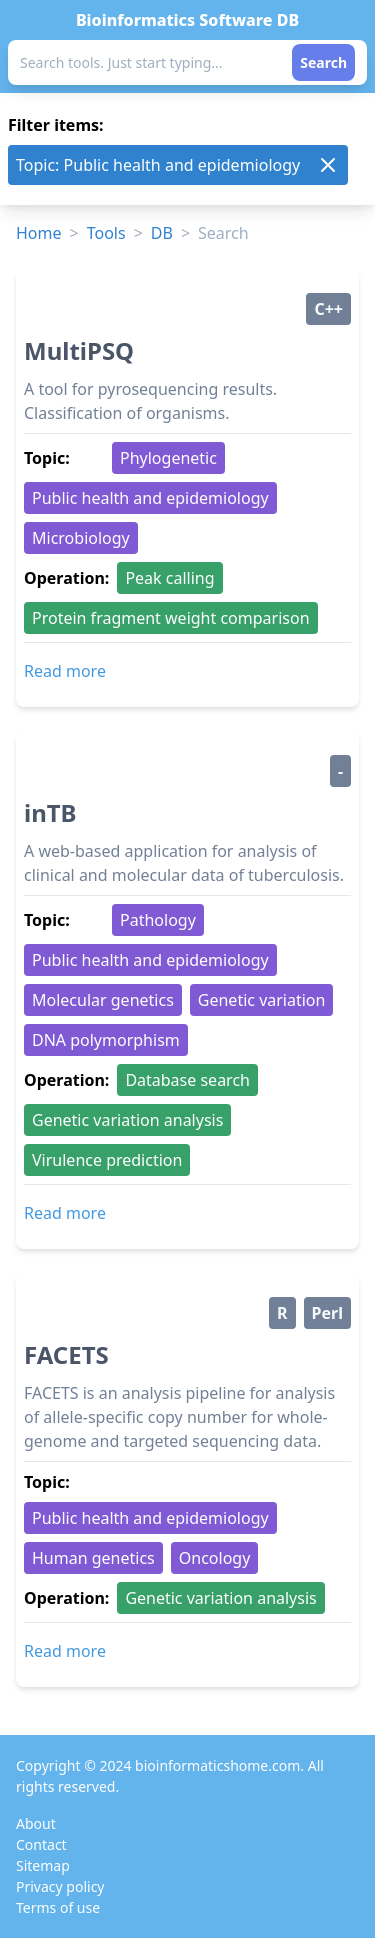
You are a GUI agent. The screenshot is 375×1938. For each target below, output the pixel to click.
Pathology (158, 920)
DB (162, 233)
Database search (187, 1080)
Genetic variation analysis (127, 1120)
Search (323, 62)
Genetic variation (262, 1000)
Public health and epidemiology (150, 498)
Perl (327, 1313)
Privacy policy (60, 1886)
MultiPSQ (79, 350)
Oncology (215, 1558)
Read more (65, 671)
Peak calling (169, 578)
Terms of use (58, 1907)
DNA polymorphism (106, 1040)
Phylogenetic (168, 458)
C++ (328, 309)
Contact (41, 1844)
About (36, 1823)
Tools (106, 233)
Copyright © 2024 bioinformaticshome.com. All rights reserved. (170, 1776)
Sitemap (43, 1865)
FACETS (66, 1354)
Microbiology (81, 538)
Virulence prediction (107, 1160)
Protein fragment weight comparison (171, 618)
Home (39, 233)
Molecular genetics (103, 1000)
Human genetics (93, 1558)
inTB (50, 812)
